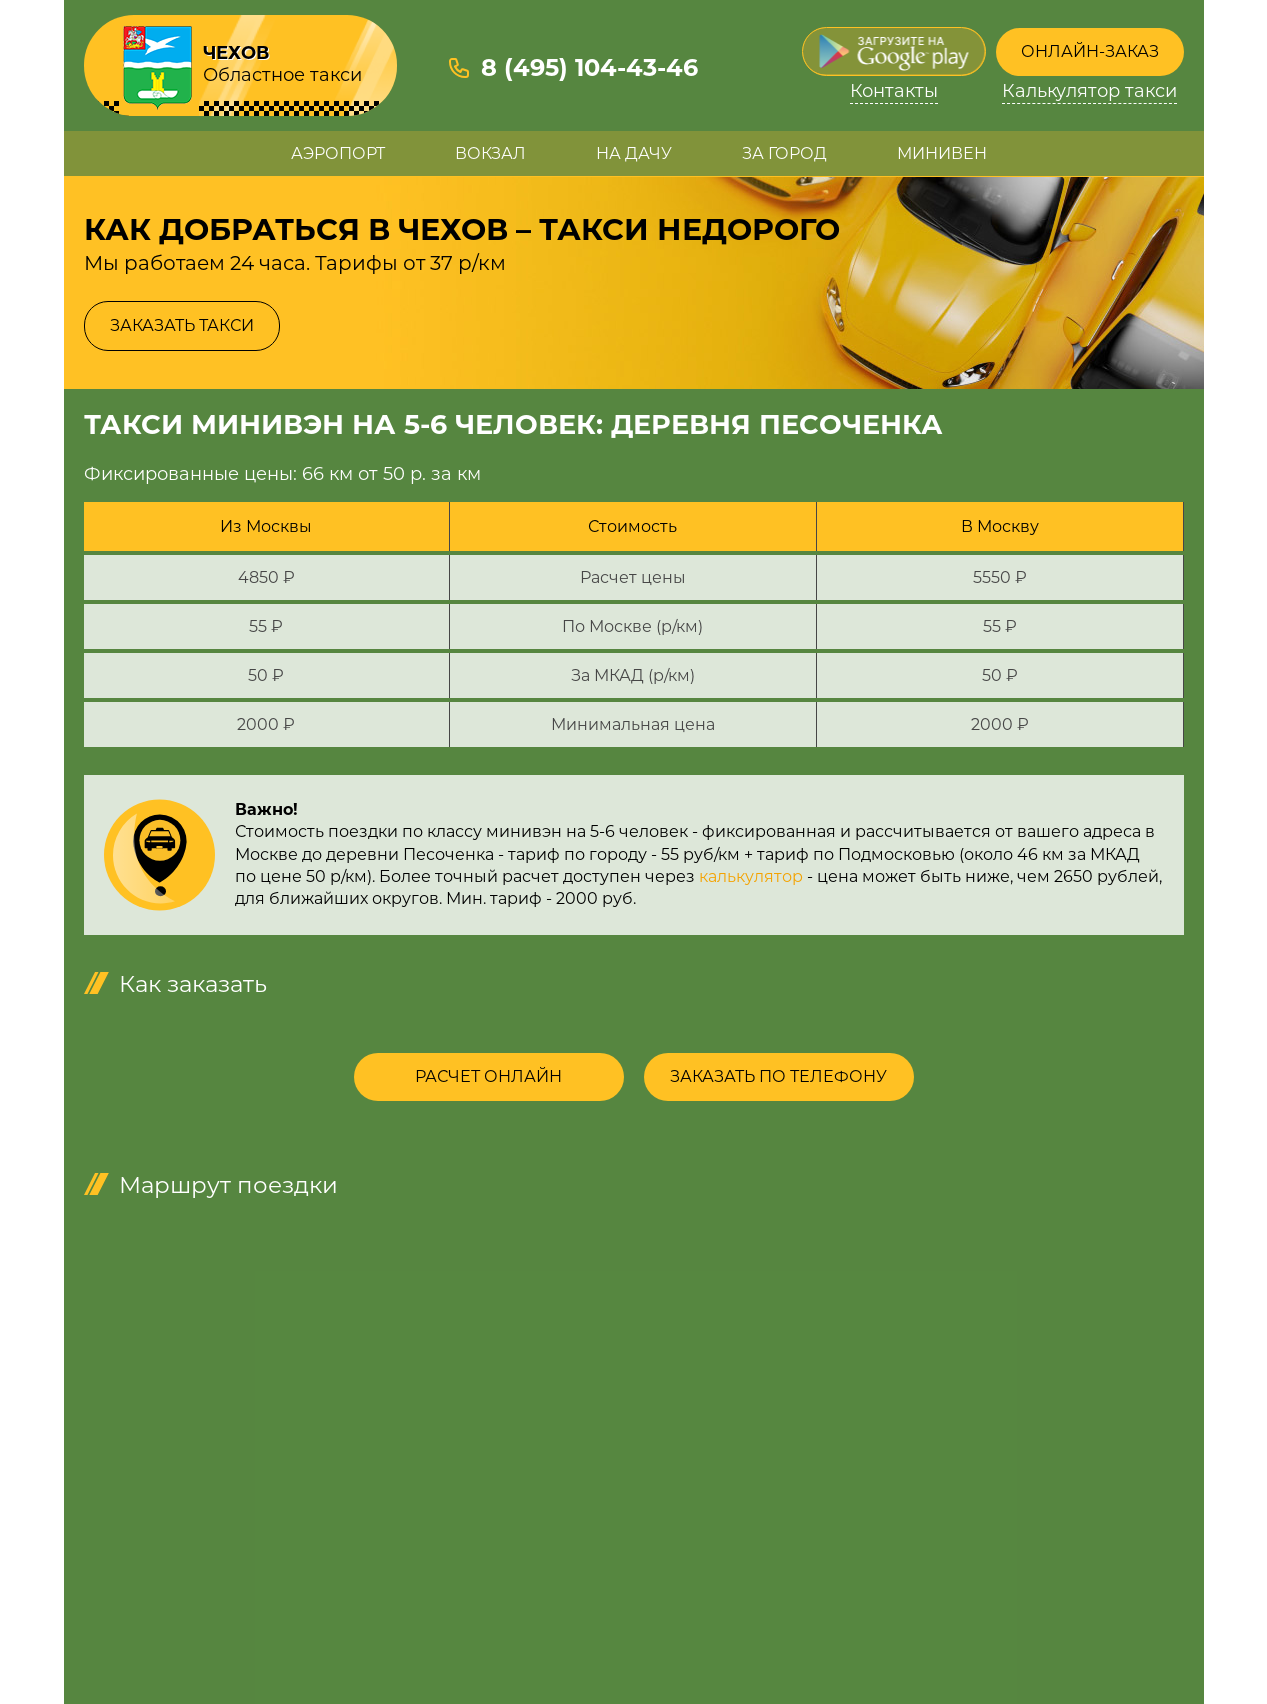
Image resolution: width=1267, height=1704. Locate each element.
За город (784, 153)
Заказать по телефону (778, 1076)
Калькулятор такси (1089, 91)
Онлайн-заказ (1090, 51)
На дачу (634, 153)
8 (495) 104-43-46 (589, 67)
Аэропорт (338, 153)
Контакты (894, 91)
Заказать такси (182, 325)
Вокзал (490, 153)
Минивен (942, 153)
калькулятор (751, 876)
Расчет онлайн (488, 1076)
